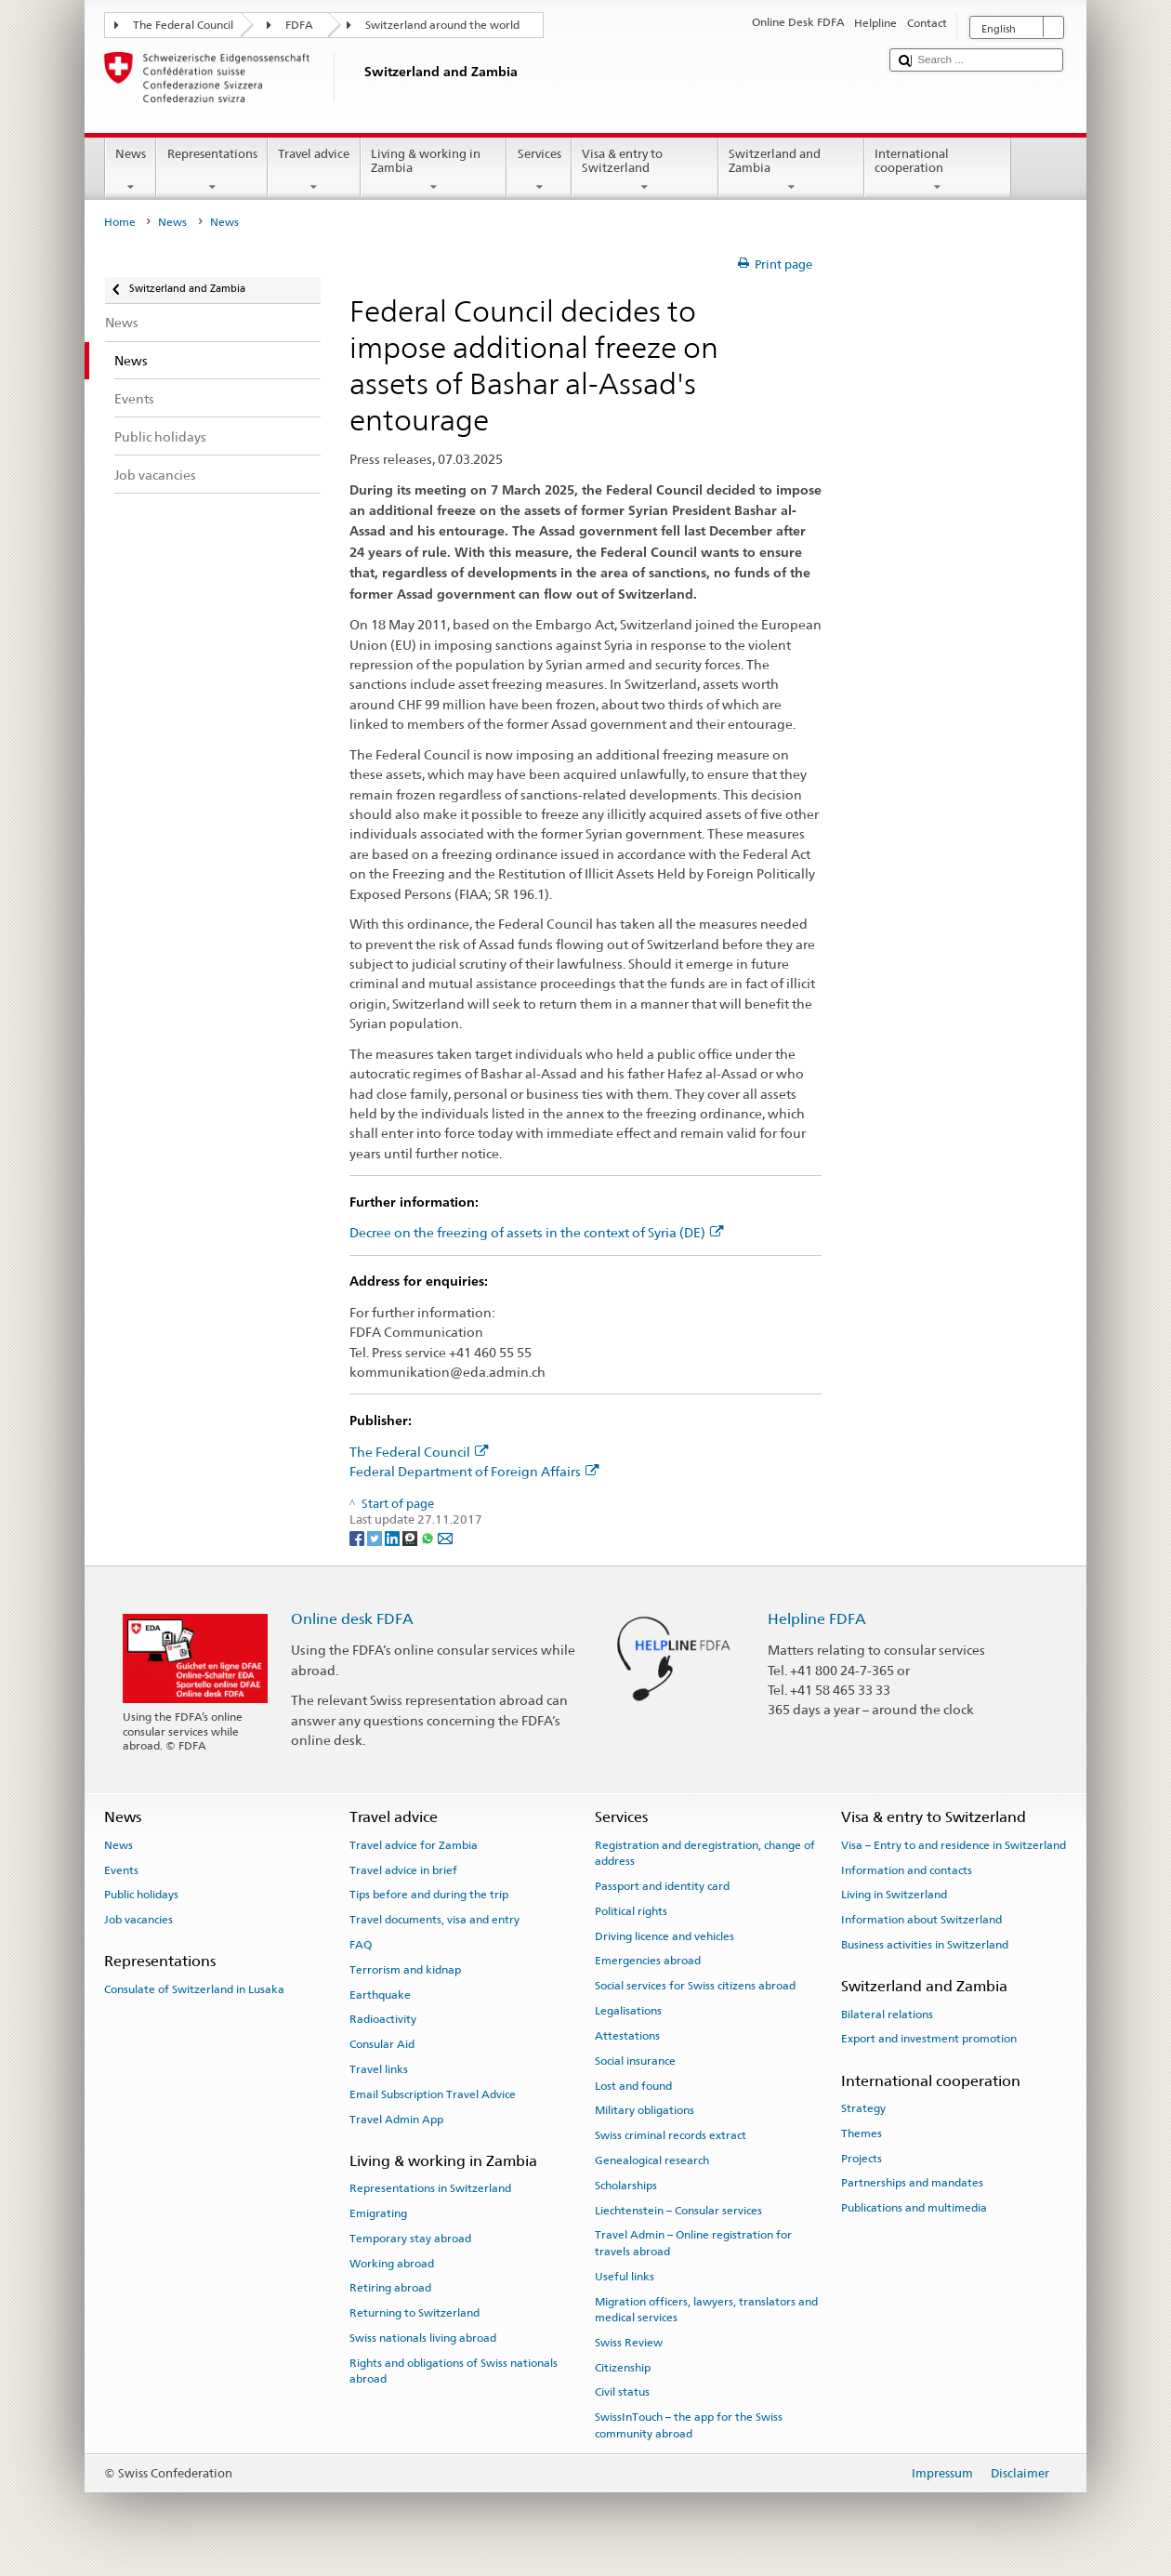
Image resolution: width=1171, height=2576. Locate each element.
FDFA (299, 25)
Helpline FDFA (817, 1619)
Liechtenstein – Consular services (678, 2209)
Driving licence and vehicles (664, 1935)
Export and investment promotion (929, 2038)
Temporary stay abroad (410, 2238)
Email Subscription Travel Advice (432, 2094)
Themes (861, 2133)
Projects (861, 2157)
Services (539, 170)
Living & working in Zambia (434, 170)
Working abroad (391, 2262)
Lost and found (633, 2085)
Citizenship (623, 2366)
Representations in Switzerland (430, 2188)
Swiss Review (629, 2342)
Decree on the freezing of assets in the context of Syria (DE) (536, 1232)
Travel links (378, 2069)
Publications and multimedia (914, 2207)
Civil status (622, 2391)
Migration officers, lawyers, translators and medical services (706, 2308)
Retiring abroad (390, 2287)
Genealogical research (652, 2160)
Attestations (627, 2035)
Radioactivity (382, 2019)
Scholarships (626, 2185)
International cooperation (937, 170)
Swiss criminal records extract (670, 2135)
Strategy (863, 2108)
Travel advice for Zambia (413, 1845)
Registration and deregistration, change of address (705, 1853)
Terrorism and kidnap (405, 1969)
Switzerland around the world (442, 25)
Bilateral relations (887, 2013)
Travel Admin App (396, 2118)
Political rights (631, 1911)
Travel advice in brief (403, 1869)
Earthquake (380, 1994)
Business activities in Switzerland (924, 1944)
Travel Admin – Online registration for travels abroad (693, 2242)
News (131, 170)
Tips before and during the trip (428, 1894)
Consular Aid (381, 2044)
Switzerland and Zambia (791, 170)
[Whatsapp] (429, 1537)
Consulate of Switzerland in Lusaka (194, 1989)
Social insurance (635, 2060)
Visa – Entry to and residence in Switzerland (953, 1845)
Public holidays (141, 1894)
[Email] (445, 1537)
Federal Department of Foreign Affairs (474, 1471)
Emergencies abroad (648, 1960)
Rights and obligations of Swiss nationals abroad (453, 2371)
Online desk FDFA (352, 1619)
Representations (212, 170)
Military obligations (644, 2110)
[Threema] (411, 1537)
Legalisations (628, 2010)
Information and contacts (906, 1869)
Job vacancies (138, 1919)
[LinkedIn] (393, 1537)
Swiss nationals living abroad (422, 2338)
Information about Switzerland (921, 1919)
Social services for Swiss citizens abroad (695, 1985)
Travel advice (314, 170)
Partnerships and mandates (912, 2182)
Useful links (624, 2276)
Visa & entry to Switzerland (644, 170)
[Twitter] (376, 1537)
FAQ (360, 1944)
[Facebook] (358, 1537)
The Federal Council (183, 25)
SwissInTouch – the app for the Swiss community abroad (689, 2425)
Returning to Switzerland (414, 2312)
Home (120, 222)
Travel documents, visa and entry (434, 1919)
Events (121, 1869)
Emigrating (378, 2213)
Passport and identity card (662, 1886)
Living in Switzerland (894, 1894)
